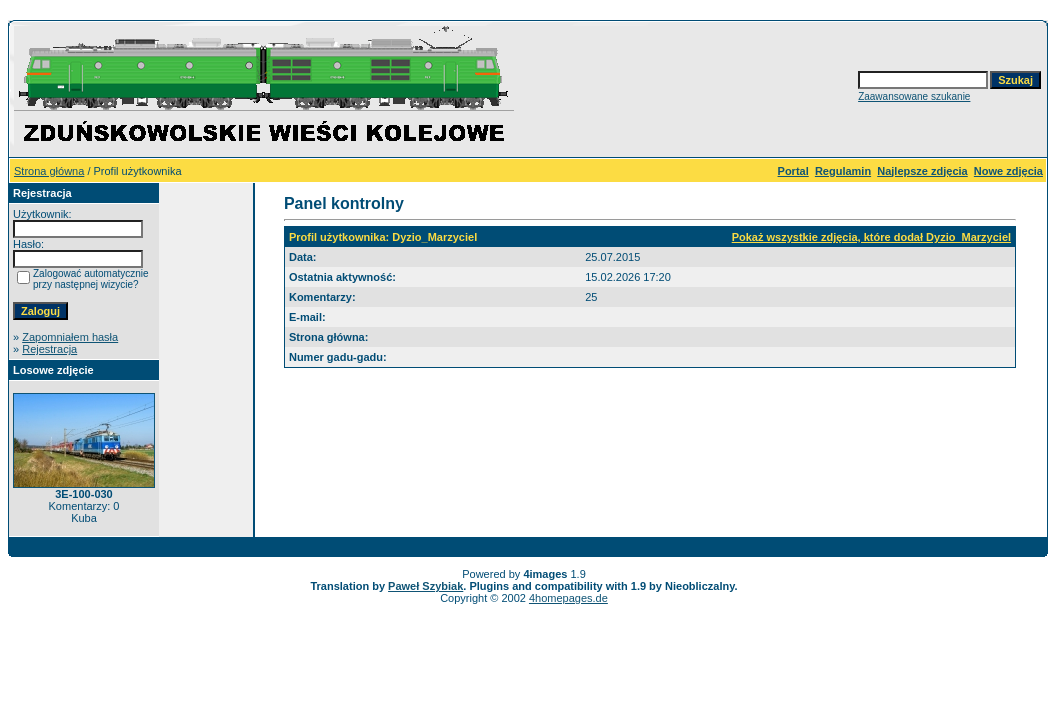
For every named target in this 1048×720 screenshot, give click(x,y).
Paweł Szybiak (425, 586)
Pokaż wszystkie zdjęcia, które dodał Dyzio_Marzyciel (871, 237)
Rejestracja (49, 349)
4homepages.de (568, 598)
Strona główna (49, 171)
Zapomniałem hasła (70, 337)
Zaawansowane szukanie (914, 96)
